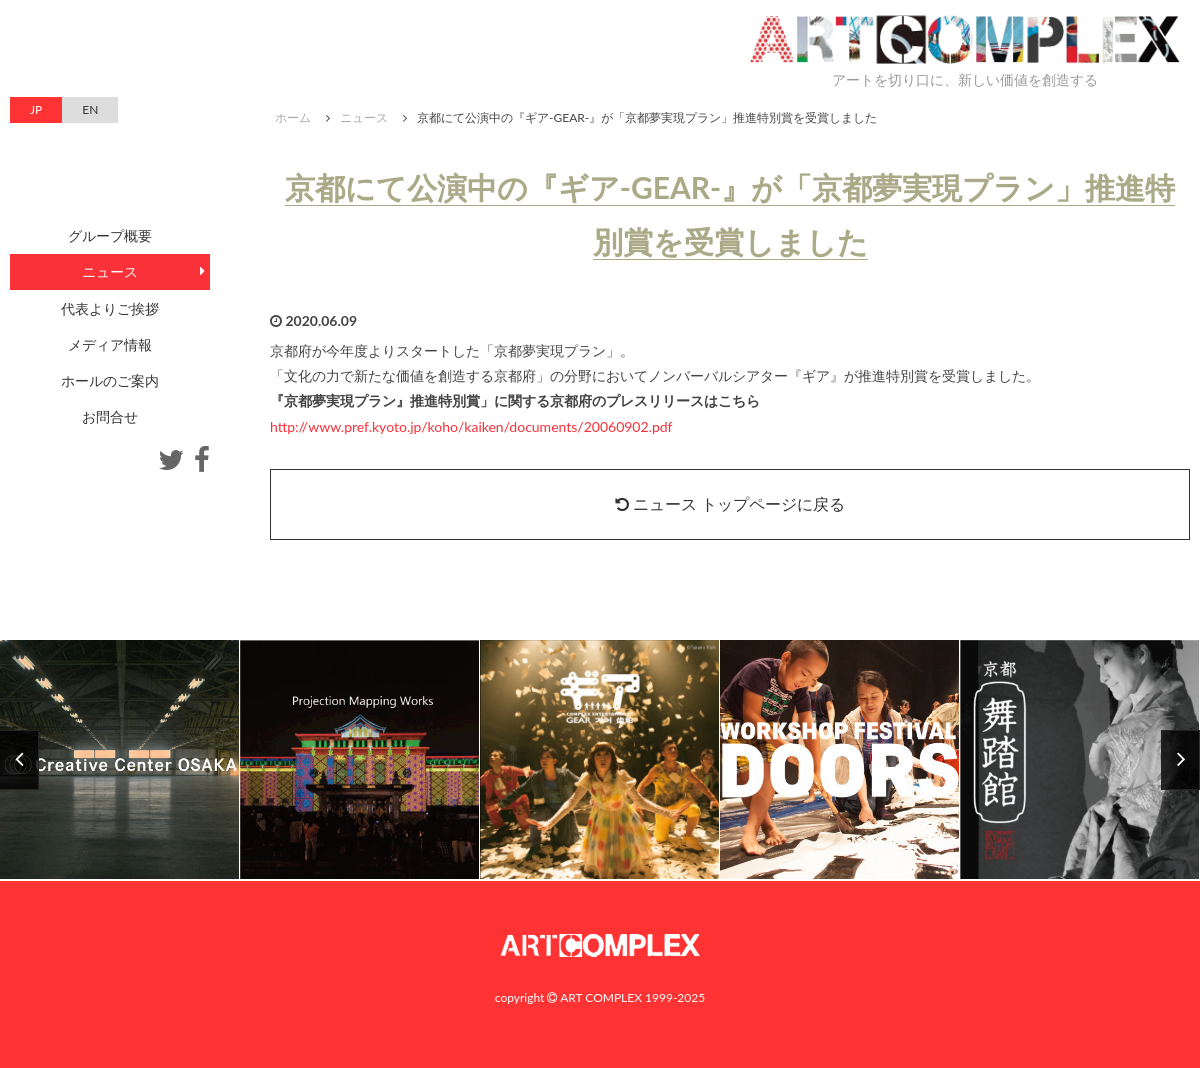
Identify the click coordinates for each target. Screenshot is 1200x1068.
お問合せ (110, 416)
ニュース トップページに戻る (730, 503)
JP (36, 109)
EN (90, 109)
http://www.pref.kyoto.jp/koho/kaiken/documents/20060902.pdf (471, 426)
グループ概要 (110, 235)
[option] (600, 760)
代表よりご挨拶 (110, 308)
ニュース (364, 117)
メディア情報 (110, 344)
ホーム (293, 117)
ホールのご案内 (110, 380)
